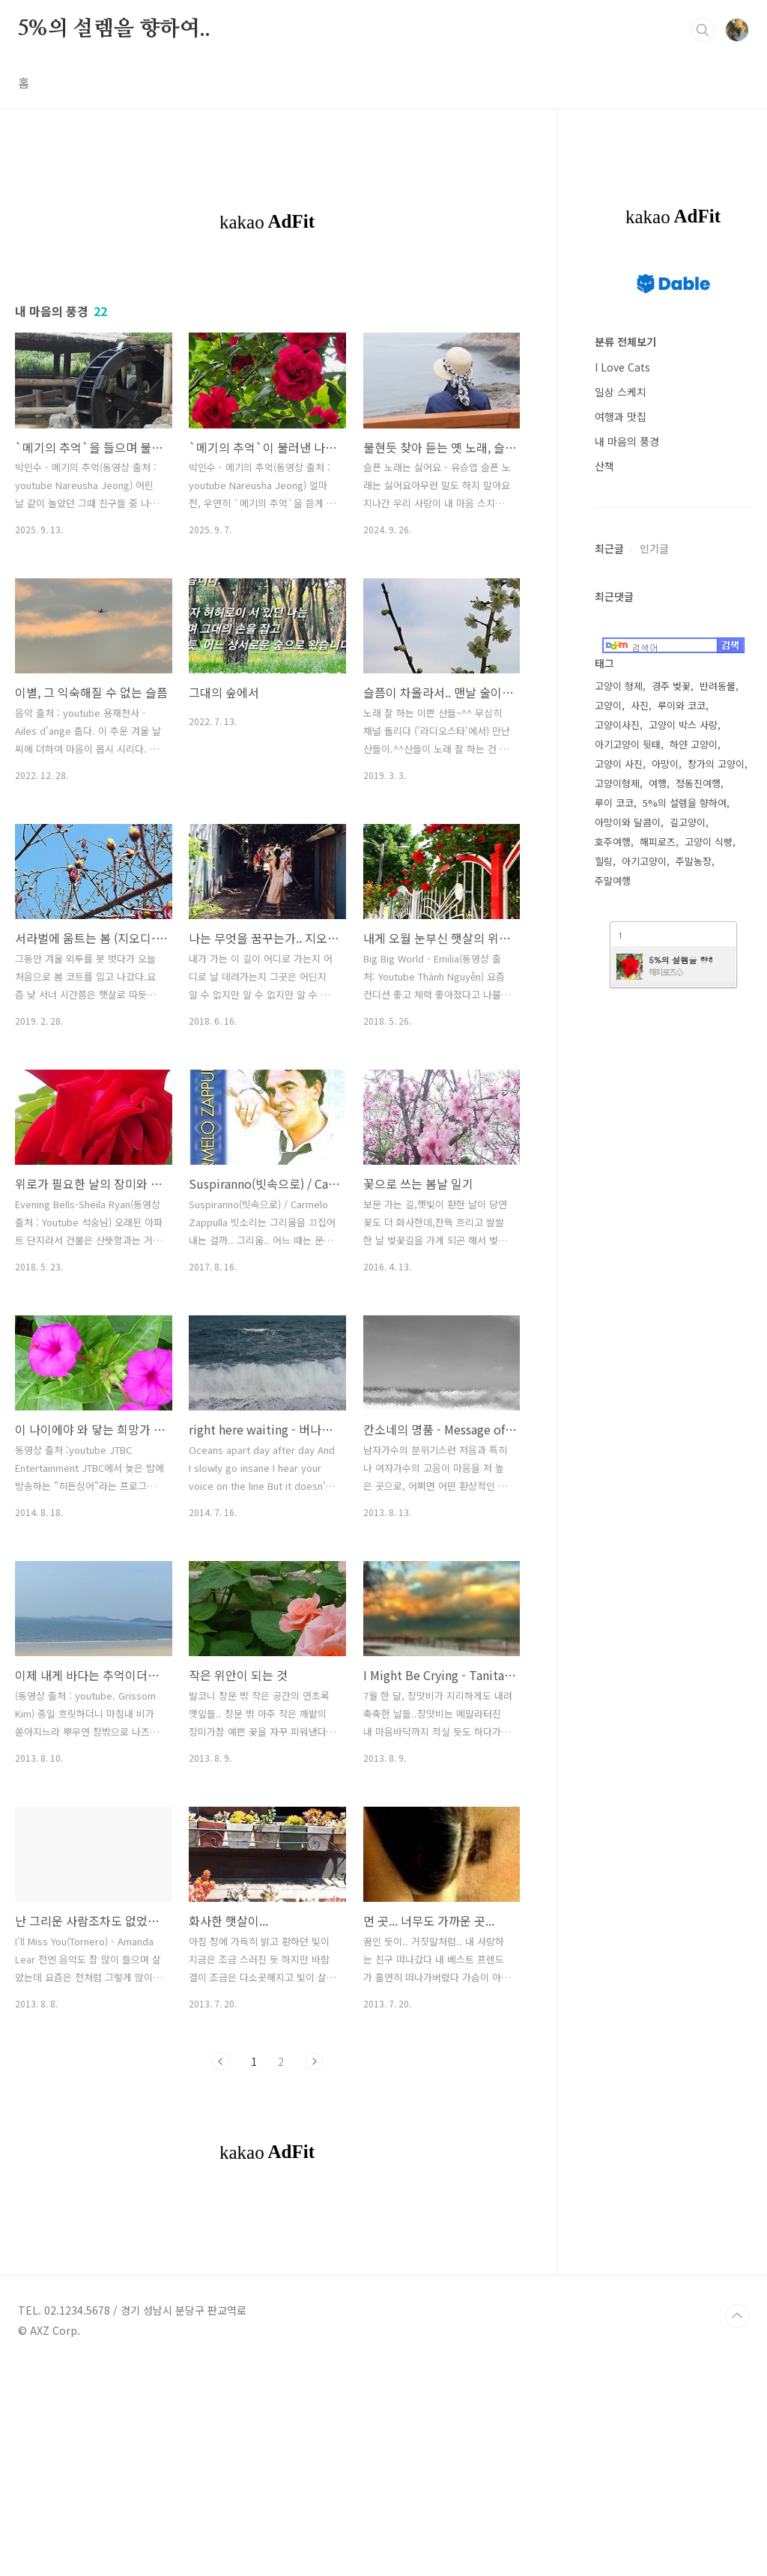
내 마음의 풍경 (627, 441)
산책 (604, 465)
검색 (702, 30)
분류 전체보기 (625, 341)
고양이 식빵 (709, 841)
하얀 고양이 (694, 744)
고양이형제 (617, 783)
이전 (221, 2061)
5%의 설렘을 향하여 (685, 802)
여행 (658, 783)
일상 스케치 (620, 391)
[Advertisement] (267, 2312)
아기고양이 (644, 861)
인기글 (654, 548)
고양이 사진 (619, 764)
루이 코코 (614, 802)
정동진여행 (698, 783)
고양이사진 (617, 725)
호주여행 (613, 841)
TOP (737, 2526)
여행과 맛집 (620, 416)
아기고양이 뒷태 (628, 744)
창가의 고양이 (716, 764)
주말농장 (694, 861)
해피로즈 (658, 841)
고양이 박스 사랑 (683, 725)
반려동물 (718, 686)
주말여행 (613, 880)
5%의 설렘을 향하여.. (114, 29)
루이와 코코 (682, 705)
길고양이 (688, 822)
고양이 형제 (619, 686)
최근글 (609, 548)
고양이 (608, 705)
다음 (314, 2061)
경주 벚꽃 (671, 686)
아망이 (665, 764)
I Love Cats (622, 367)
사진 (640, 705)
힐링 (604, 861)
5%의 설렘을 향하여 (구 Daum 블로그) (680, 960)
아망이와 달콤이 (628, 822)
